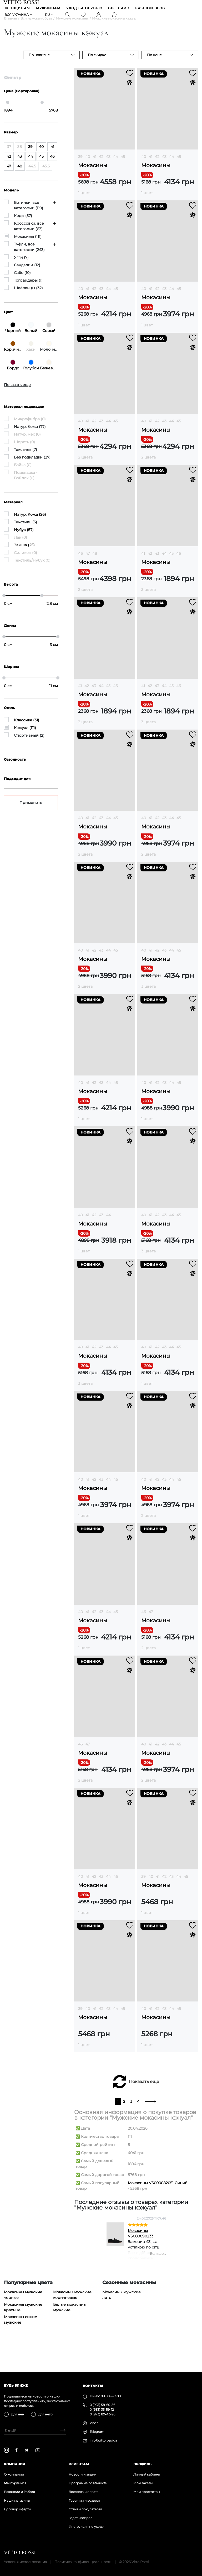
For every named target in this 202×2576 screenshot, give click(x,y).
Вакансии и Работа (19, 2492)
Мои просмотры (146, 2492)
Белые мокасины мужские (69, 2315)
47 (87, 561)
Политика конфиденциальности (83, 2562)
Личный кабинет (146, 2474)
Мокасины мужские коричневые (72, 2303)
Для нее (17, 2414)
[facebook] (16, 2450)
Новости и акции (82, 2474)
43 (108, 164)
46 (80, 561)
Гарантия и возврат (84, 2500)
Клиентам (79, 2464)
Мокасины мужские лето (121, 2303)
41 (94, 164)
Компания (14, 2464)
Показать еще (144, 2089)
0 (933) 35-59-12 (102, 2409)
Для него (45, 2414)
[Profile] (99, 16)
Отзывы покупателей (85, 2509)
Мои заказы (143, 2483)
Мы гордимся (15, 2483)
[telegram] (26, 2450)
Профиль (142, 2464)
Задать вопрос (80, 2518)
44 (115, 164)
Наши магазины (17, 2500)
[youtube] (37, 2450)
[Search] (68, 16)
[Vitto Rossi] (21, 2)
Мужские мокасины (72, 26)
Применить (30, 810)
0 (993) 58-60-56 (102, 2405)
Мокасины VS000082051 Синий (158, 2191)
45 (122, 164)
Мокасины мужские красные (23, 2315)
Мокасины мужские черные (23, 2303)
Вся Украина (17, 16)
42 (101, 164)
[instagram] (6, 2450)
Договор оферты (17, 2509)
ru (48, 16)
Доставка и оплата (83, 2492)
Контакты (93, 2386)
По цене (154, 63)
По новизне (39, 63)
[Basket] (114, 16)
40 (87, 164)
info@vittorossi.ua (103, 2440)
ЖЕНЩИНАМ (18, 9)
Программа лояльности (88, 2483)
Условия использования (25, 2562)
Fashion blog (150, 9)
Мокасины (92, 173)
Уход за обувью (85, 9)
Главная (10, 26)
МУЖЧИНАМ (49, 9)
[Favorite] (83, 16)
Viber (94, 2423)
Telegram (97, 2432)
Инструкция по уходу (86, 2527)
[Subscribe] (61, 2430)
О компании (14, 2474)
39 (80, 164)
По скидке (97, 63)
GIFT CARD (119, 9)
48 (94, 561)
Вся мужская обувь (36, 26)
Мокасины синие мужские (20, 2328)
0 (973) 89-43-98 (102, 2414)
